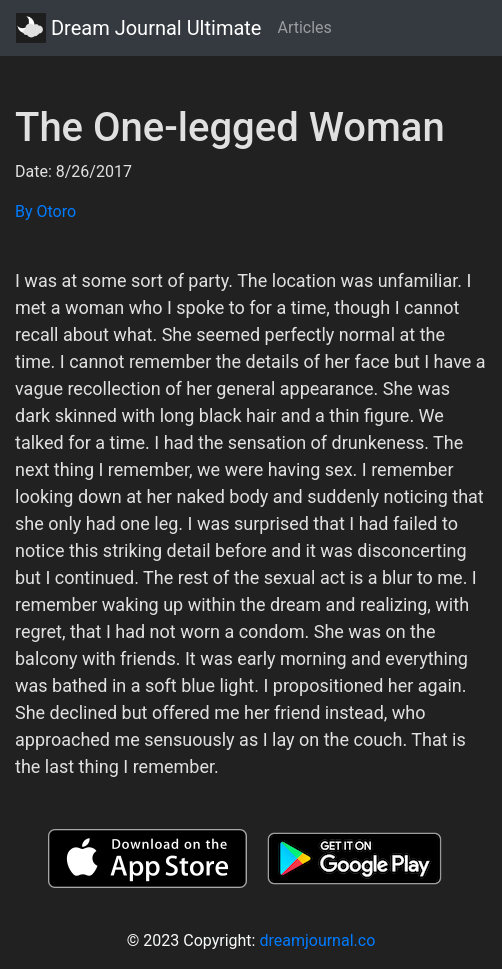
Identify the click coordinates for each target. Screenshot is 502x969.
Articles (304, 27)
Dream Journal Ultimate (138, 28)
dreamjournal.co (317, 940)
